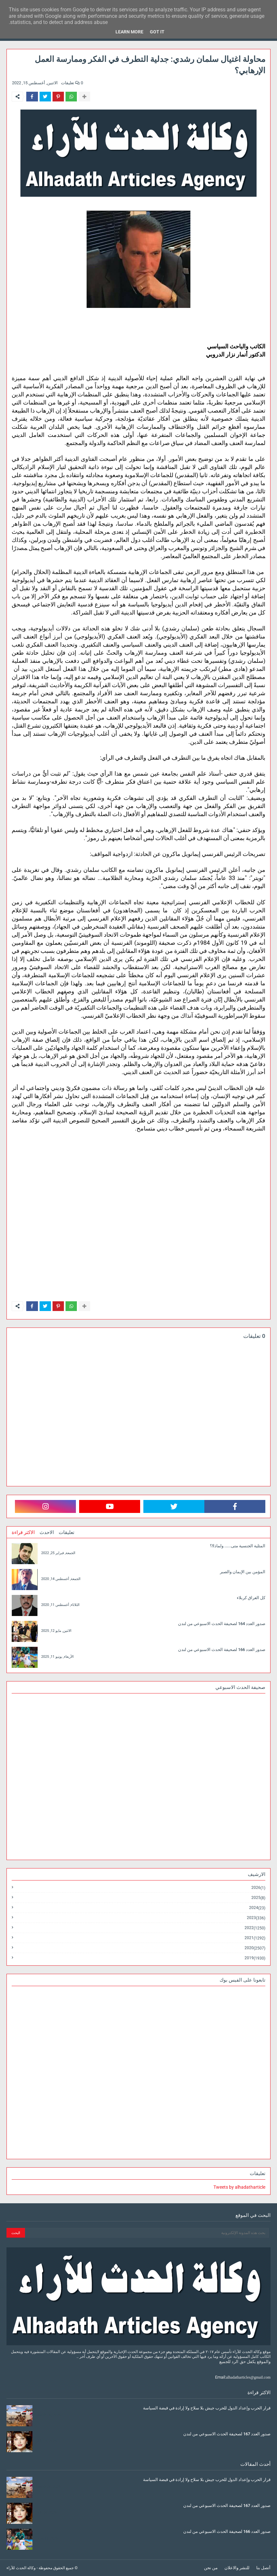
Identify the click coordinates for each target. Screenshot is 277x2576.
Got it (157, 31)
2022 (255, 1928)
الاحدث (47, 1532)
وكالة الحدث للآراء (21, 2568)
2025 (258, 1897)
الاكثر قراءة (23, 1532)
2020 (255, 1948)
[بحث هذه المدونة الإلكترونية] (147, 2233)
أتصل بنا (263, 2567)
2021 (255, 1938)
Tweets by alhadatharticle (239, 2187)
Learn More (129, 31)
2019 (255, 1958)
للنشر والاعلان (236, 2567)
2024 (257, 1907)
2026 (258, 1887)
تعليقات (66, 1532)
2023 (256, 1917)
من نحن (211, 2567)
